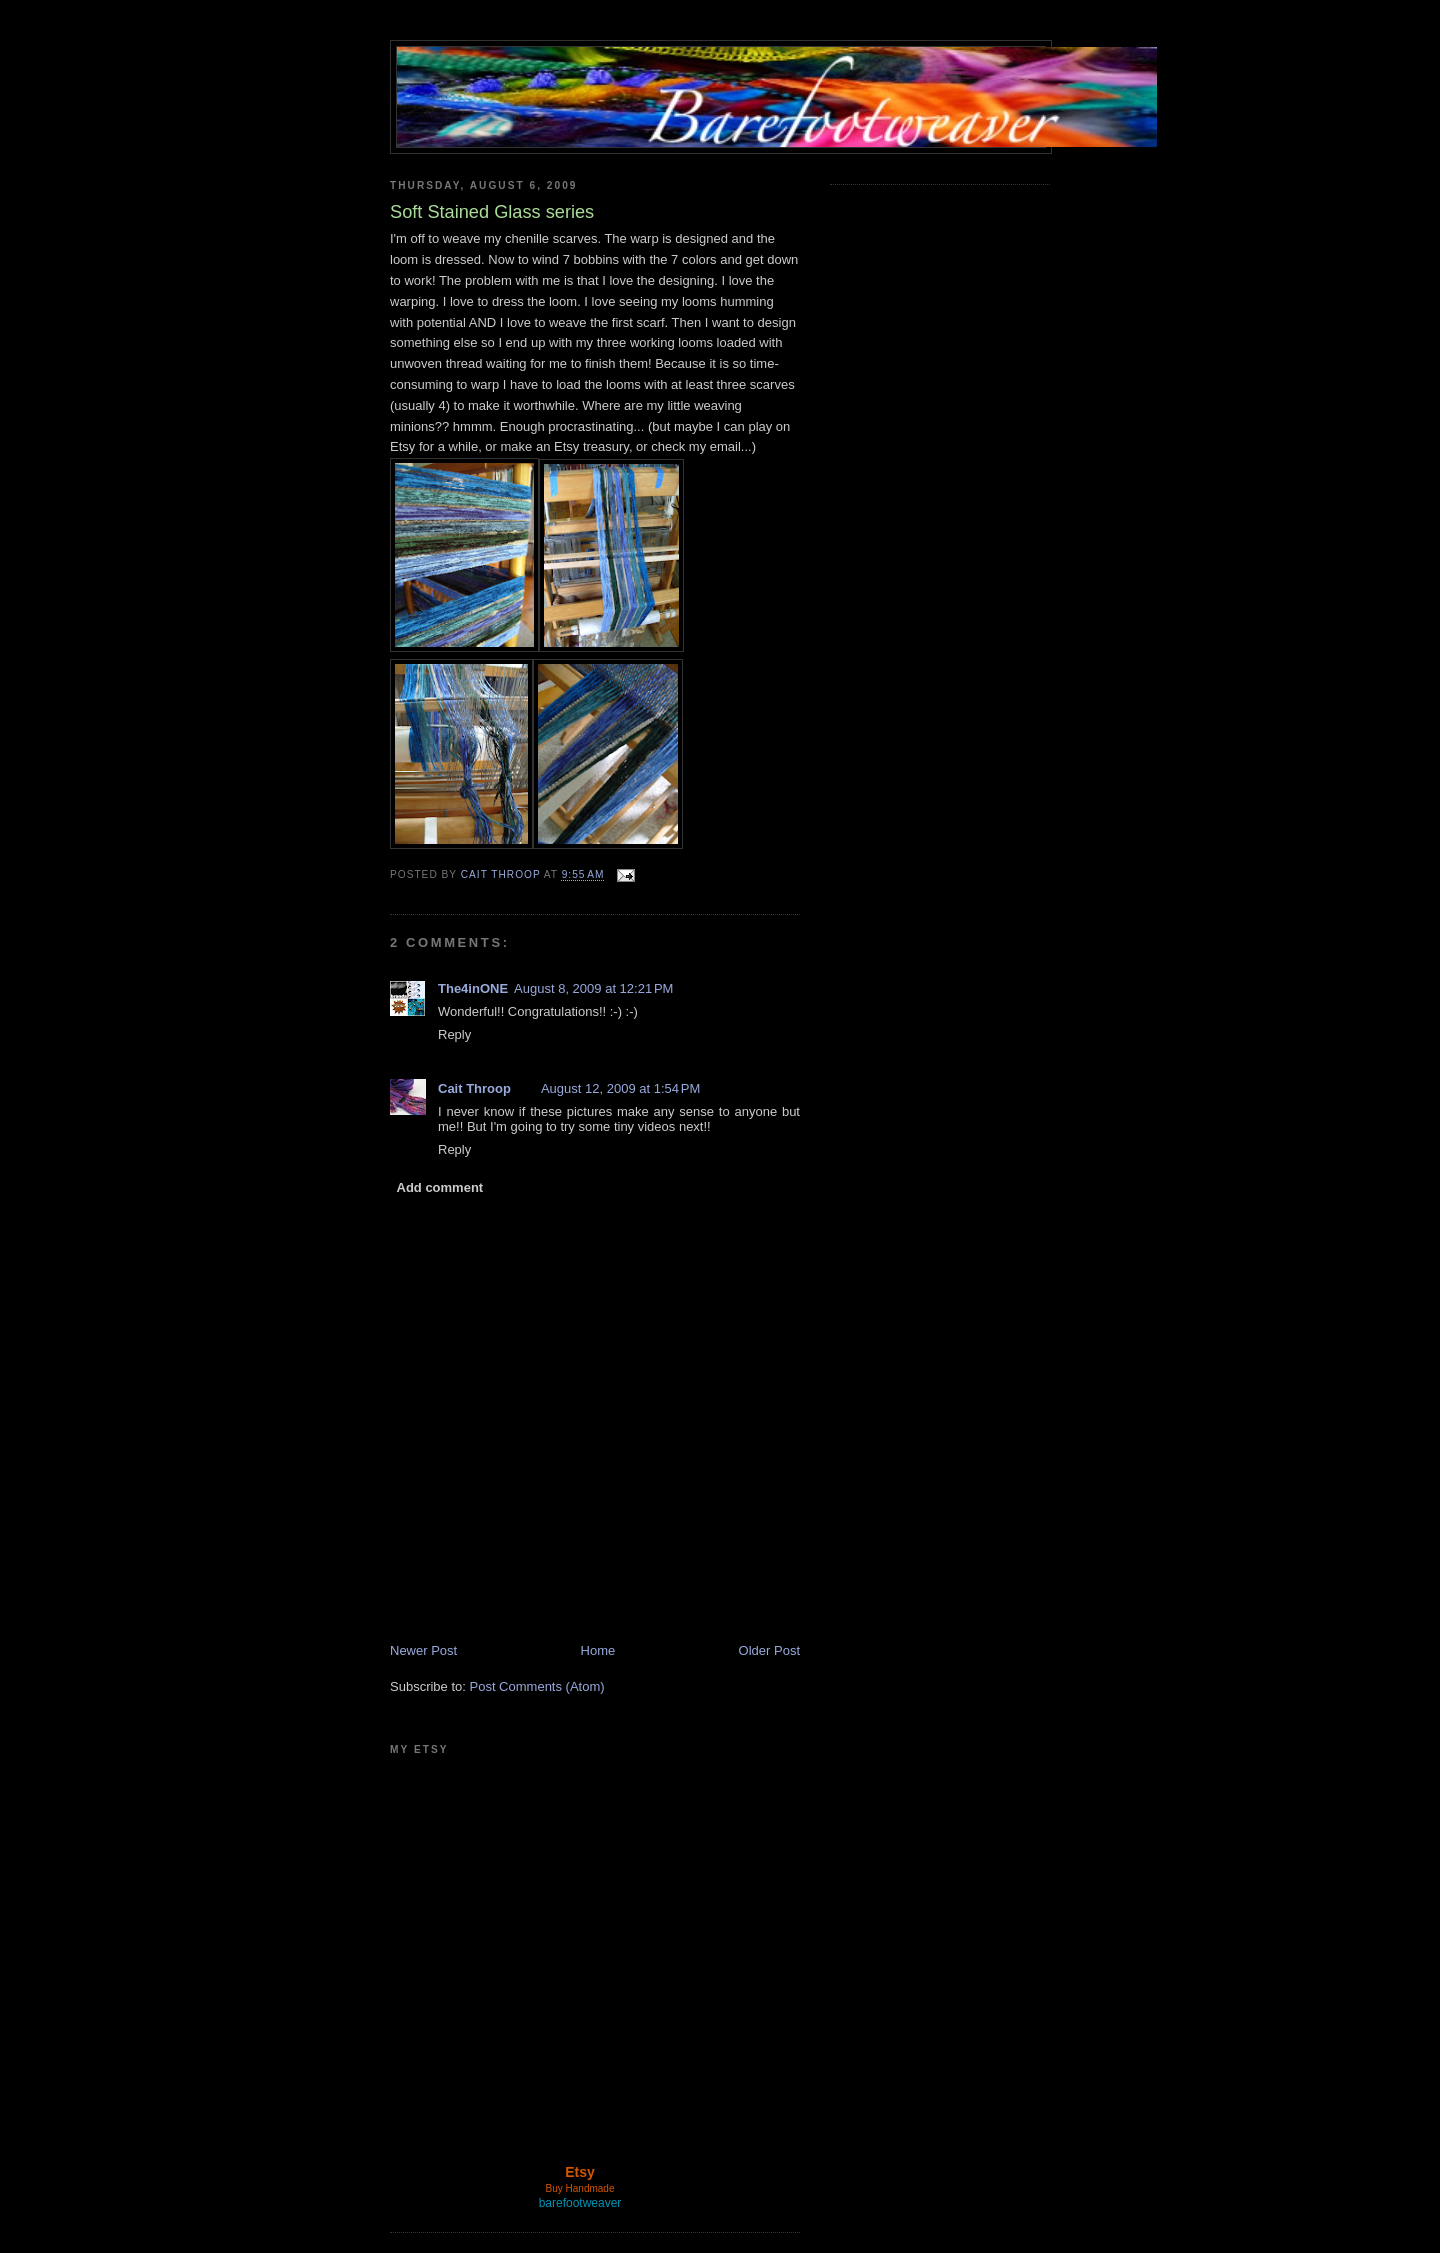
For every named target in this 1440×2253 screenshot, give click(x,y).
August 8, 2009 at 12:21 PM (593, 988)
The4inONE (473, 988)
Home (598, 1650)
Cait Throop (474, 1088)
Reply (454, 1034)
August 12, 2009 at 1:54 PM (620, 1088)
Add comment (440, 1187)
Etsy (580, 2172)
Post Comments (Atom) (537, 1686)
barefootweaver (580, 2203)
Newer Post (423, 1650)
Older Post (769, 1650)
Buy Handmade (580, 2188)
